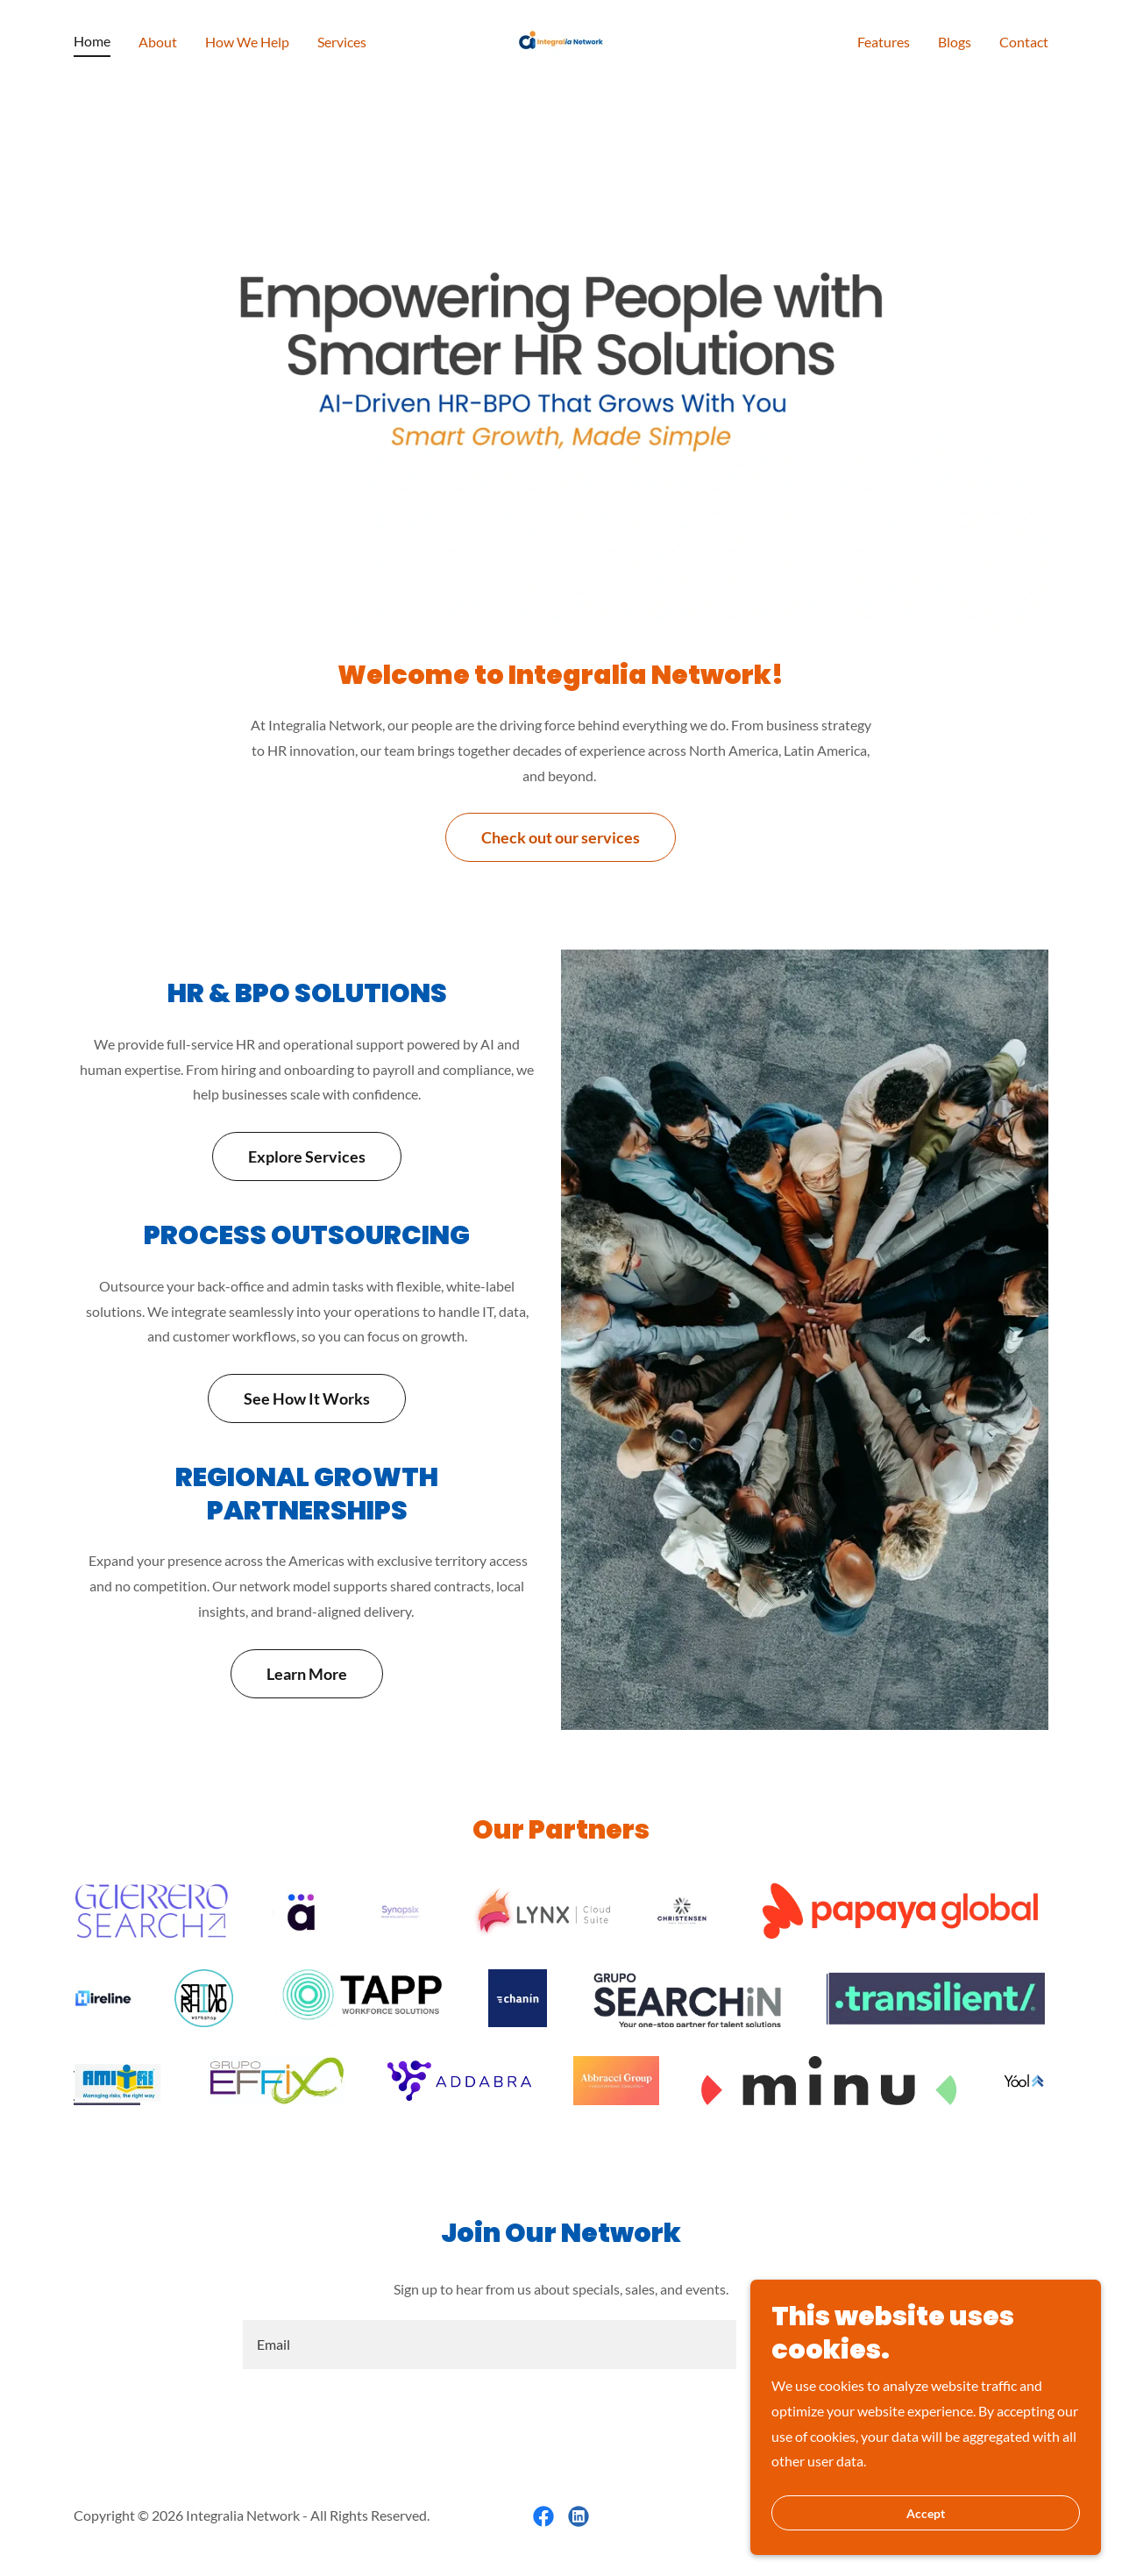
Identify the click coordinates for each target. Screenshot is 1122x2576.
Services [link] (341, 41)
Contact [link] (1023, 41)
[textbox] (489, 2344)
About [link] (157, 41)
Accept (925, 2513)
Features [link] (883, 41)
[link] (561, 39)
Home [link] (92, 40)
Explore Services (307, 1156)
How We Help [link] (247, 41)
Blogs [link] (954, 41)
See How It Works (307, 1398)
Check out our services (560, 837)
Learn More (306, 1673)
